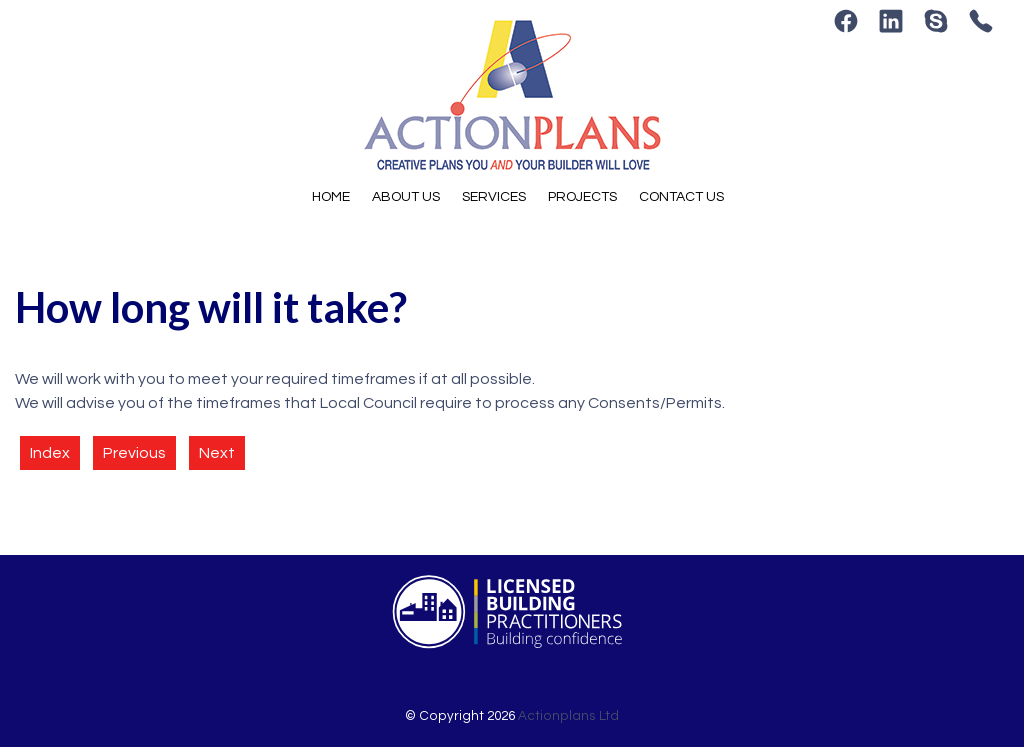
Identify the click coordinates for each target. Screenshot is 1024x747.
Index (50, 453)
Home (331, 197)
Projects (582, 197)
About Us (406, 197)
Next (217, 453)
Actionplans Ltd (568, 716)
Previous (134, 453)
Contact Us (681, 197)
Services (494, 197)
